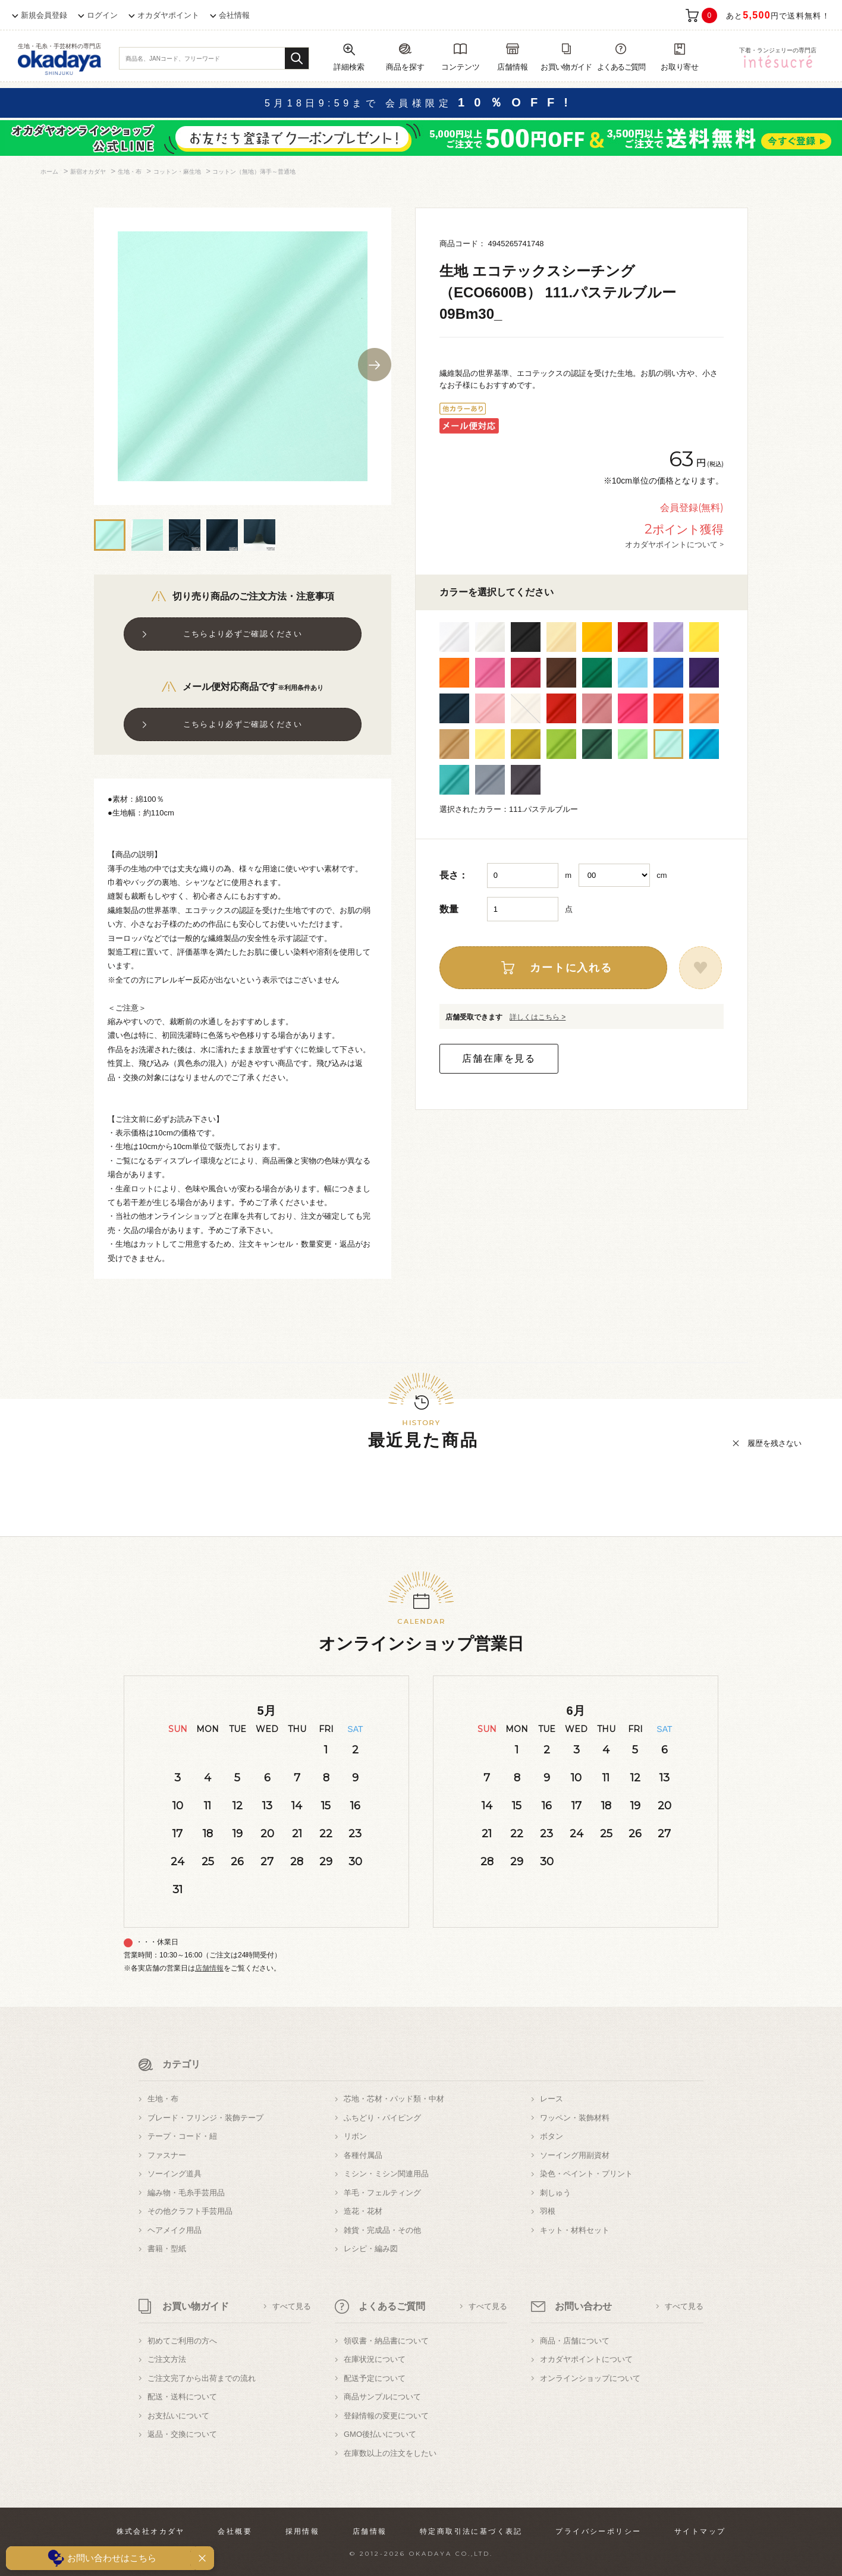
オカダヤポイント (168, 15)
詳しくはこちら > (537, 1017)
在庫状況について (375, 2359)
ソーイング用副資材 (574, 2155)
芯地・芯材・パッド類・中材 (394, 2098)
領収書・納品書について (386, 2340)
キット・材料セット (574, 2230)
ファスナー (166, 2155)
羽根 (547, 2211)
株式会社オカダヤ (151, 2531)
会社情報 (234, 15)
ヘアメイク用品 (174, 2230)
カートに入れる (571, 968)
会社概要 (235, 2531)
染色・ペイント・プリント (586, 2173)
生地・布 (162, 2098)
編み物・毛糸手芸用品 (186, 2192)
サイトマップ (699, 2531)
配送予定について (375, 2378)
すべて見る (291, 2306)
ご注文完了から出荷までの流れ (201, 2378)
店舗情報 (209, 1968)
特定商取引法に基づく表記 (471, 2531)
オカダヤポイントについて (586, 2359)
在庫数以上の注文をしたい (390, 2453)
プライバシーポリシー (598, 2531)
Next (374, 364)
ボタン (551, 2136)
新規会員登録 (44, 15)
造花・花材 (363, 2211)
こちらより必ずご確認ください (242, 633)
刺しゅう (555, 2192)
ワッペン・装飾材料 (574, 2117)
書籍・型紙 (166, 2248)
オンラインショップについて (590, 2378)
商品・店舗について (574, 2340)
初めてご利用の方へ (182, 2340)
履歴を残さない (774, 1443)
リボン (355, 2136)
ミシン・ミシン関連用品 (386, 2173)
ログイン (102, 15)
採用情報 (302, 2531)
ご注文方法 (166, 2359)
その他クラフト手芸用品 (190, 2211)
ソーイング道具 (174, 2173)
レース (551, 2098)
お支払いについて (178, 2415)
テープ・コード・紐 (182, 2136)
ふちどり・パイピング (382, 2117)
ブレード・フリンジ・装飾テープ (205, 2117)
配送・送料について (182, 2396)
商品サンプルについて (382, 2396)
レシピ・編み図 (371, 2248)
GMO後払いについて (380, 2434)
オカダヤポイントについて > (674, 544)
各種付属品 (363, 2155)
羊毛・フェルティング (382, 2192)
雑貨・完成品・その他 (382, 2230)
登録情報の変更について (386, 2415)
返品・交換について (182, 2434)
